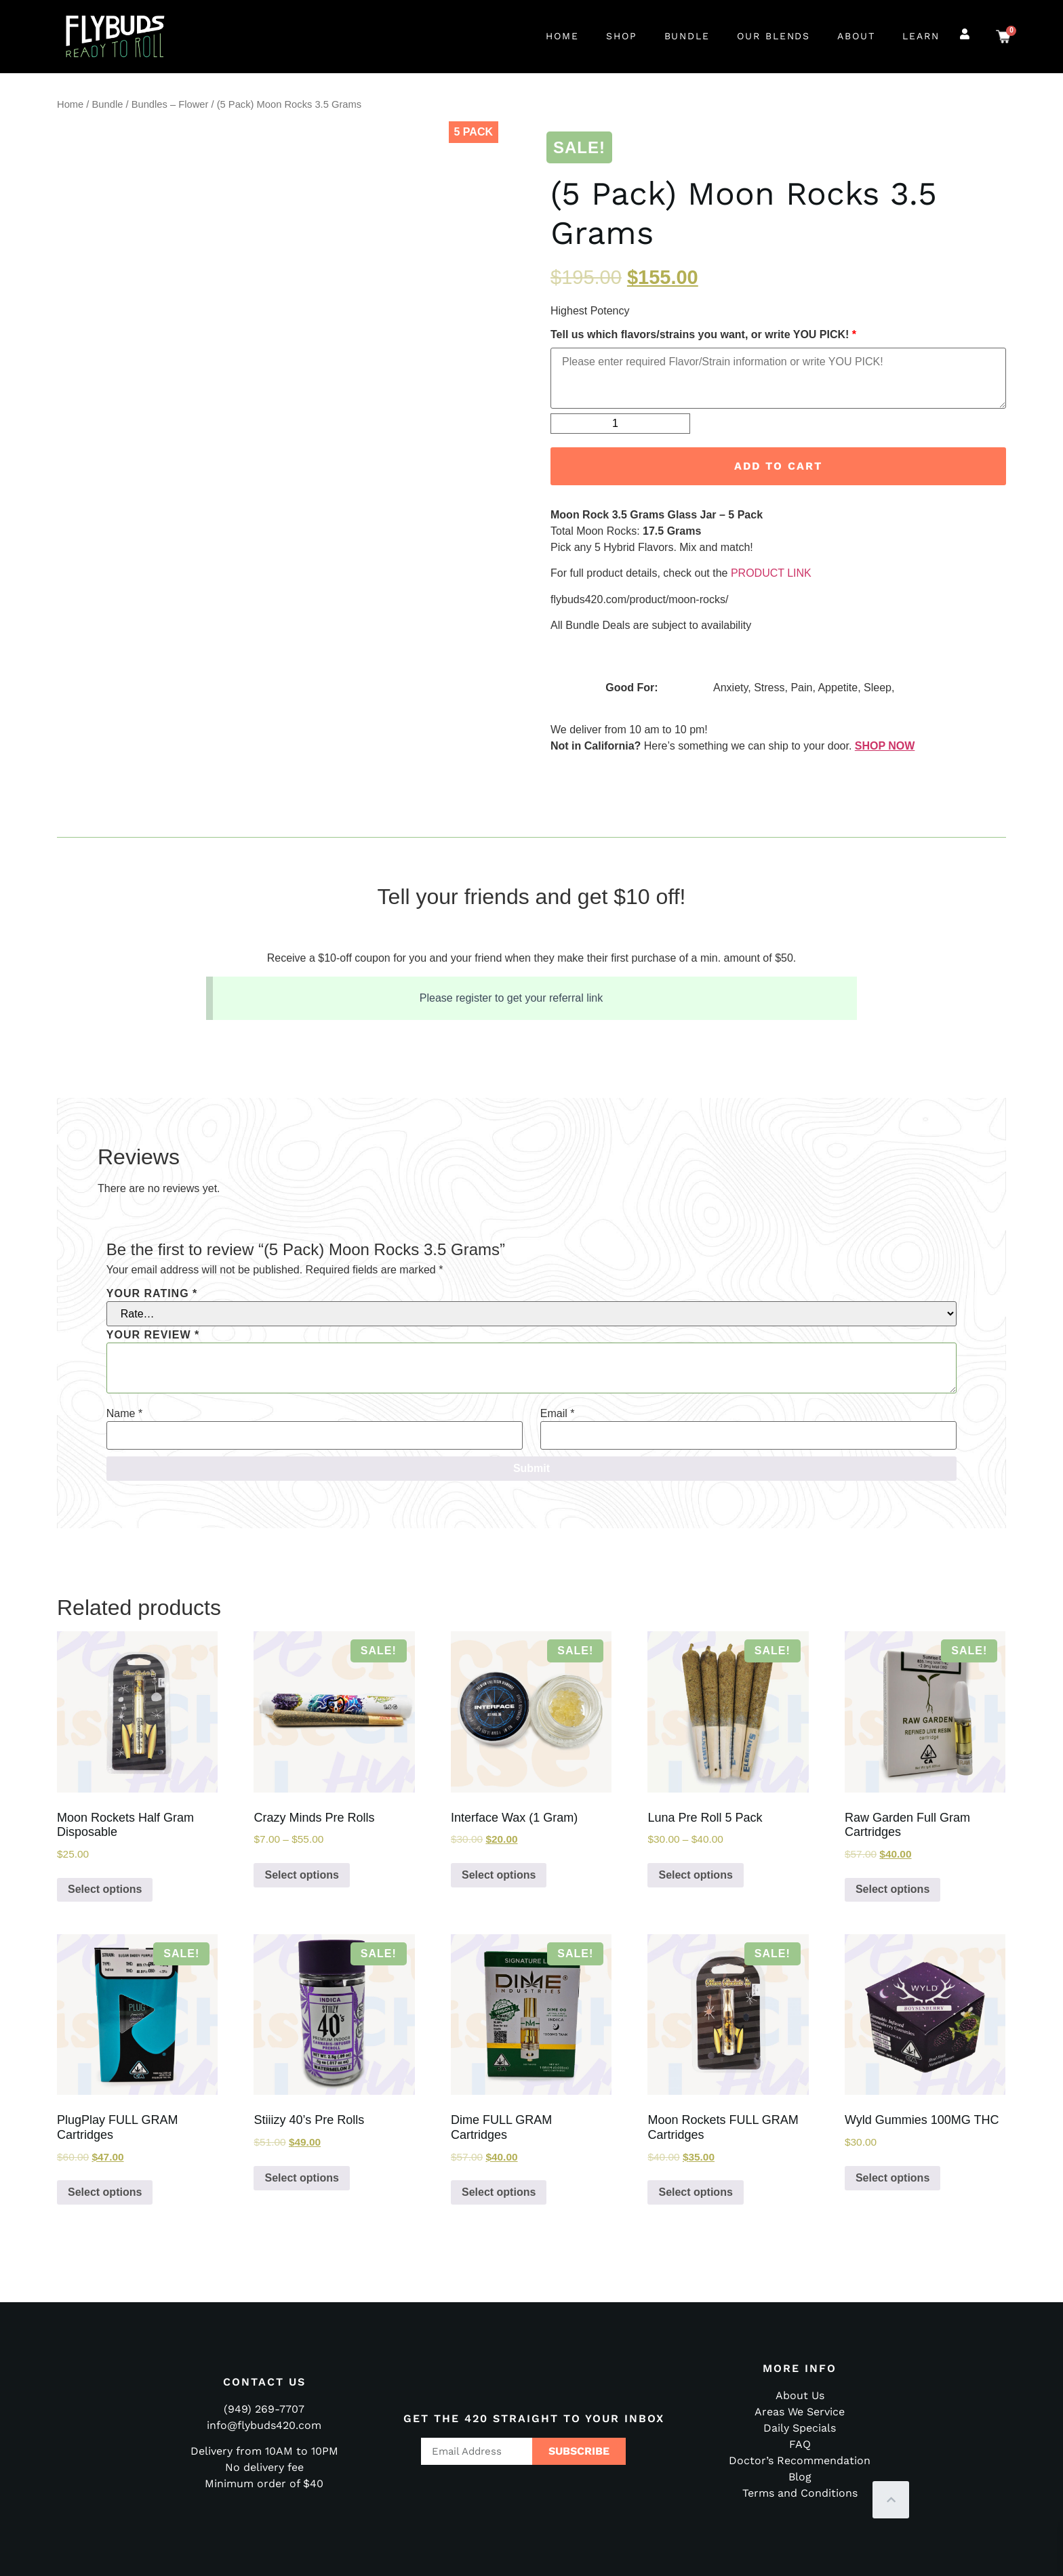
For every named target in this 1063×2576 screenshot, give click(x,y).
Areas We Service (800, 2411)
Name (124, 1413)
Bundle (687, 35)
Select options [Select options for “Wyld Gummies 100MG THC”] (892, 2178)
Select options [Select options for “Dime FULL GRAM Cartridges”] (499, 2192)
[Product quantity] (620, 423)
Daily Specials (799, 2427)
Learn (921, 35)
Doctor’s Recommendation (799, 2460)
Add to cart (778, 465)
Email (557, 1413)
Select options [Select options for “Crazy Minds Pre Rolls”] (301, 1875)
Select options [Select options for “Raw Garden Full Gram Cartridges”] (892, 1889)
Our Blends (773, 35)
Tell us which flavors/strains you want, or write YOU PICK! (703, 334)
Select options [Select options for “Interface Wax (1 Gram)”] (499, 1875)
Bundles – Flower (170, 104)
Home (562, 35)
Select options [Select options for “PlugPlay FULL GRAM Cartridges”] (105, 2192)
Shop (621, 35)
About (856, 35)
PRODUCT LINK (771, 573)
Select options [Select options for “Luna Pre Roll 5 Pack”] (695, 1875)
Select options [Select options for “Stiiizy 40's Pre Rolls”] (301, 2178)
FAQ (800, 2444)
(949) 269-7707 (264, 2409)
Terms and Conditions (800, 2493)
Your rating (152, 1293)
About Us (800, 2395)
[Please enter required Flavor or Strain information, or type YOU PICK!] (778, 378)
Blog (799, 2476)
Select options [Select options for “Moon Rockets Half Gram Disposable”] (105, 1889)
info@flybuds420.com (264, 2425)
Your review (152, 1335)
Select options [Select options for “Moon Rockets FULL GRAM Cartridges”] (695, 2192)
